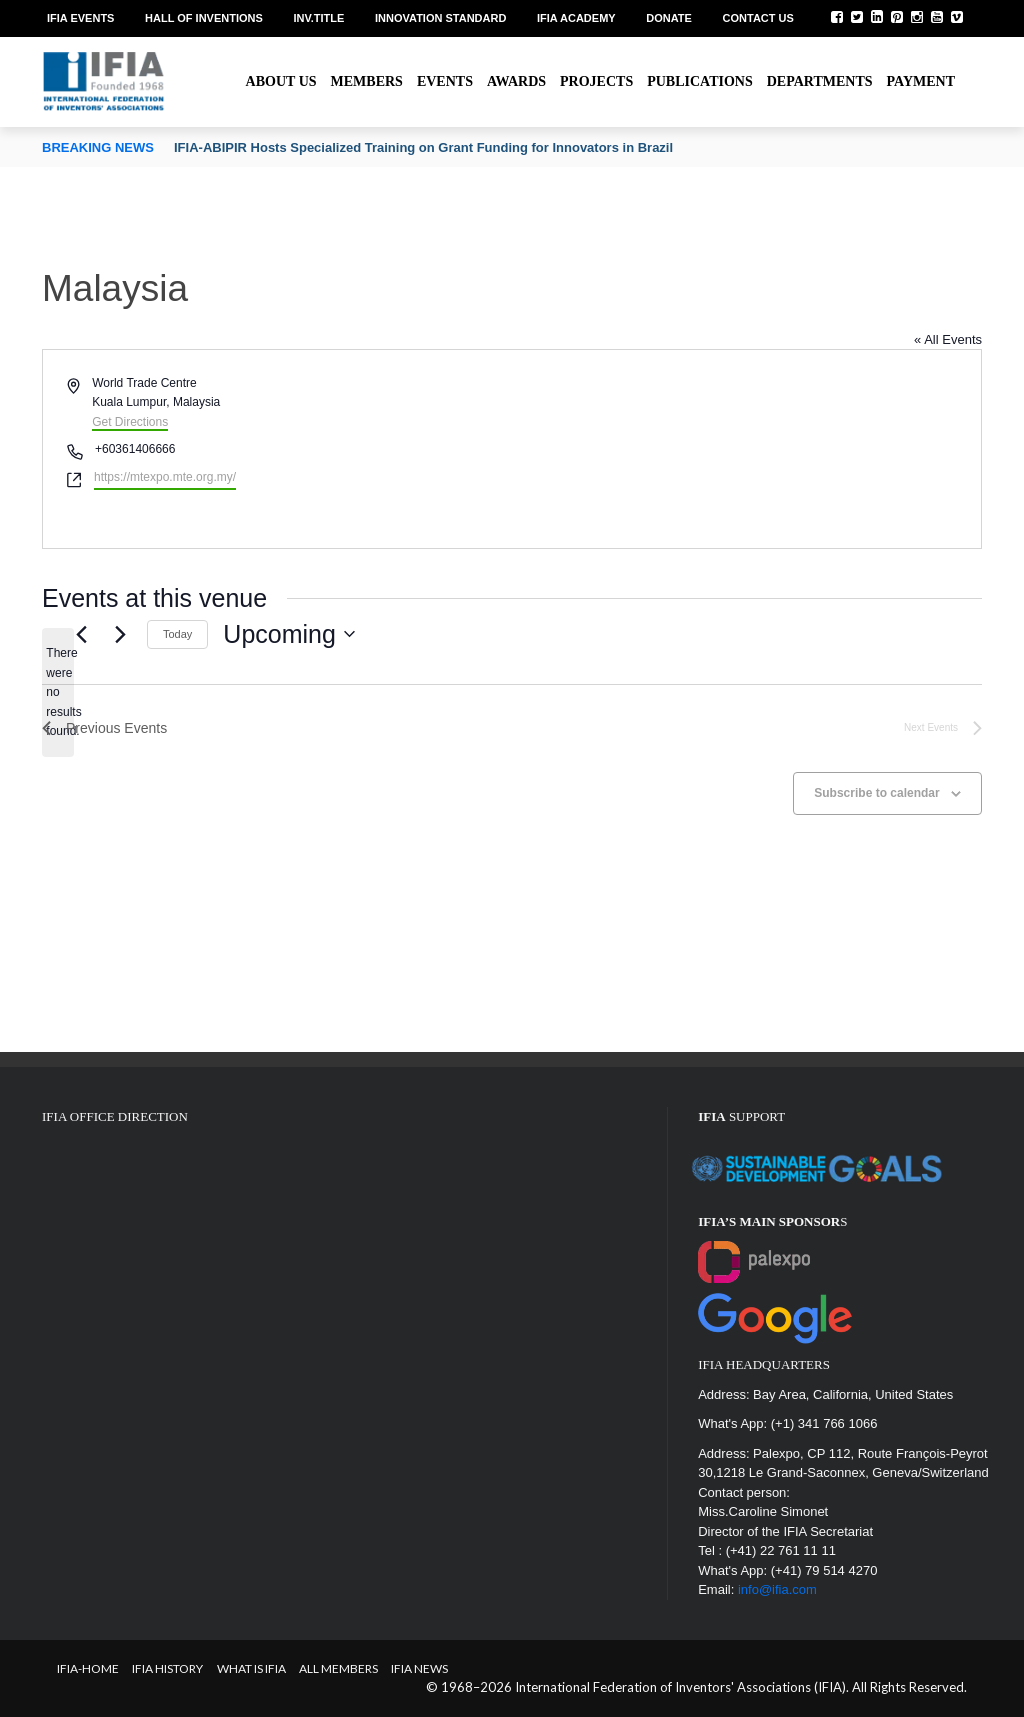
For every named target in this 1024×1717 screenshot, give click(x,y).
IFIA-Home (88, 1668)
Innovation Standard (440, 18)
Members (367, 81)
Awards (516, 81)
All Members (338, 1668)
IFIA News (419, 1668)
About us (281, 81)
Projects (596, 81)
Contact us (758, 18)
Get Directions (130, 422)
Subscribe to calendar (876, 793)
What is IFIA (251, 1668)
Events (445, 81)
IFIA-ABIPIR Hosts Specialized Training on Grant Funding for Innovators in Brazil (423, 147)
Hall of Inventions (204, 18)
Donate (669, 18)
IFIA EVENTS (80, 18)
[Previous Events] (81, 634)
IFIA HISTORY (167, 1668)
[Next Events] (120, 634)
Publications (700, 81)
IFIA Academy (576, 18)
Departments (820, 81)
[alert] (58, 692)
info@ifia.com (777, 1589)
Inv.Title (318, 18)
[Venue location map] (745, 449)
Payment (921, 81)
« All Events (948, 339)
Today (177, 634)
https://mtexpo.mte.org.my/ (165, 477)
